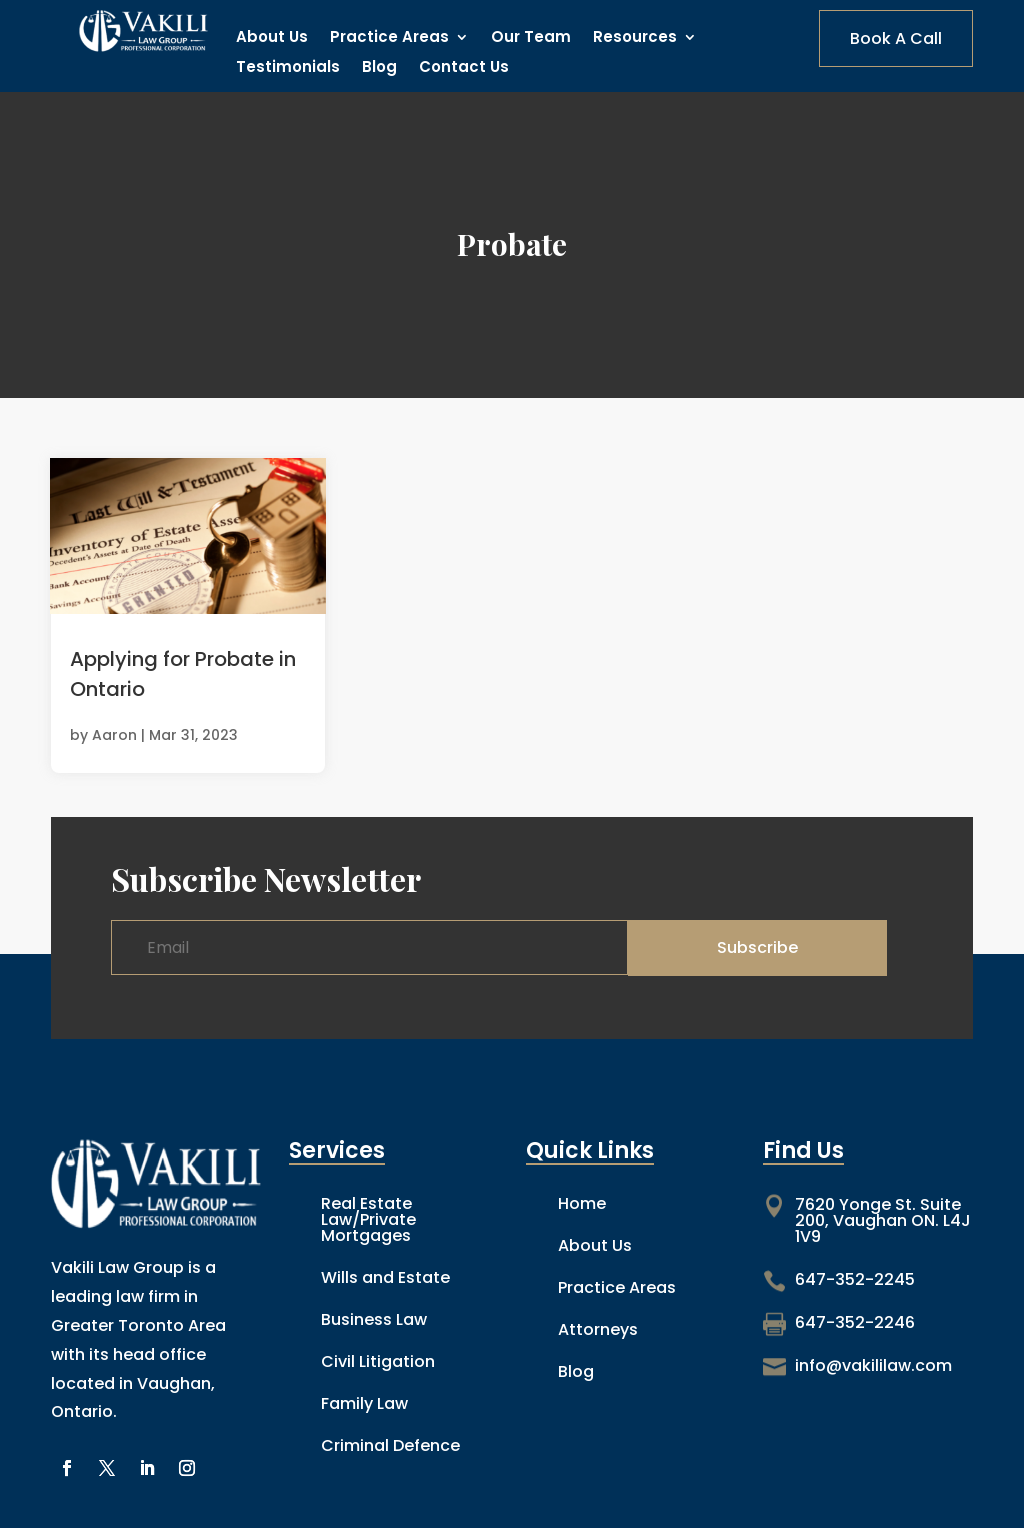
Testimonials (288, 68)
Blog (379, 68)
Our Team (531, 38)
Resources (635, 38)
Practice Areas (389, 38)
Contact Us (464, 68)
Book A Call (896, 38)
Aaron (114, 735)
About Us (272, 38)
